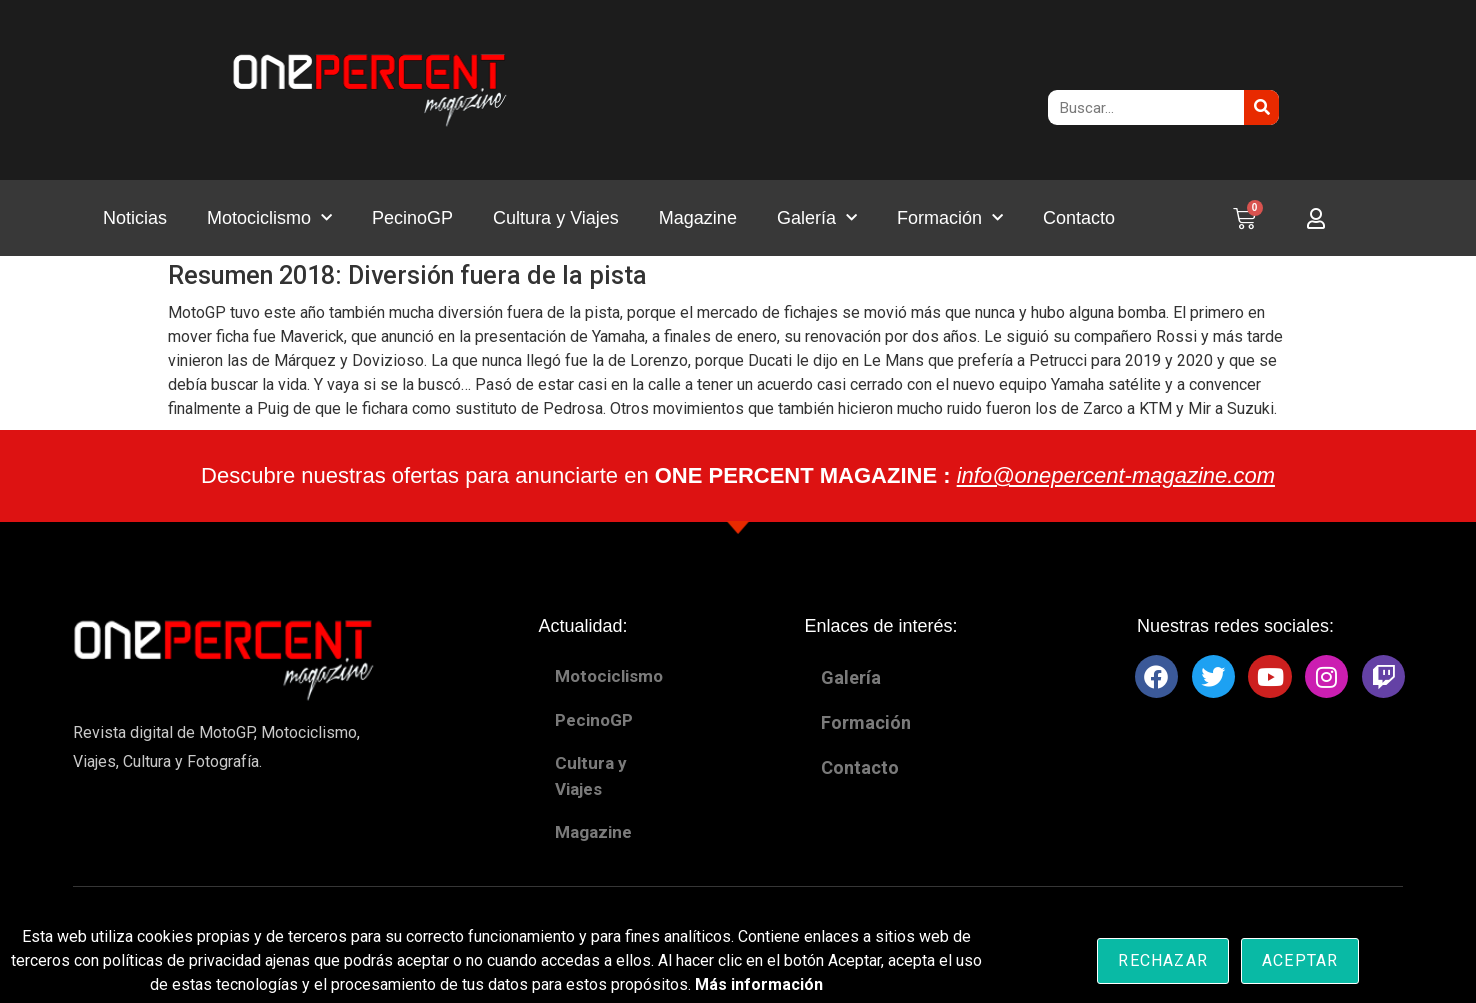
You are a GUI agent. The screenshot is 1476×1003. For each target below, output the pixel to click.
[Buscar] (1261, 107)
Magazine (698, 218)
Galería (817, 218)
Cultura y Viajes (556, 218)
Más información (759, 984)
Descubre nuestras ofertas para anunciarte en (738, 475)
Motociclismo (269, 218)
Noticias (135, 218)
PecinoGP (412, 218)
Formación (950, 218)
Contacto (1079, 218)
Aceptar (1300, 960)
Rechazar (1163, 960)
